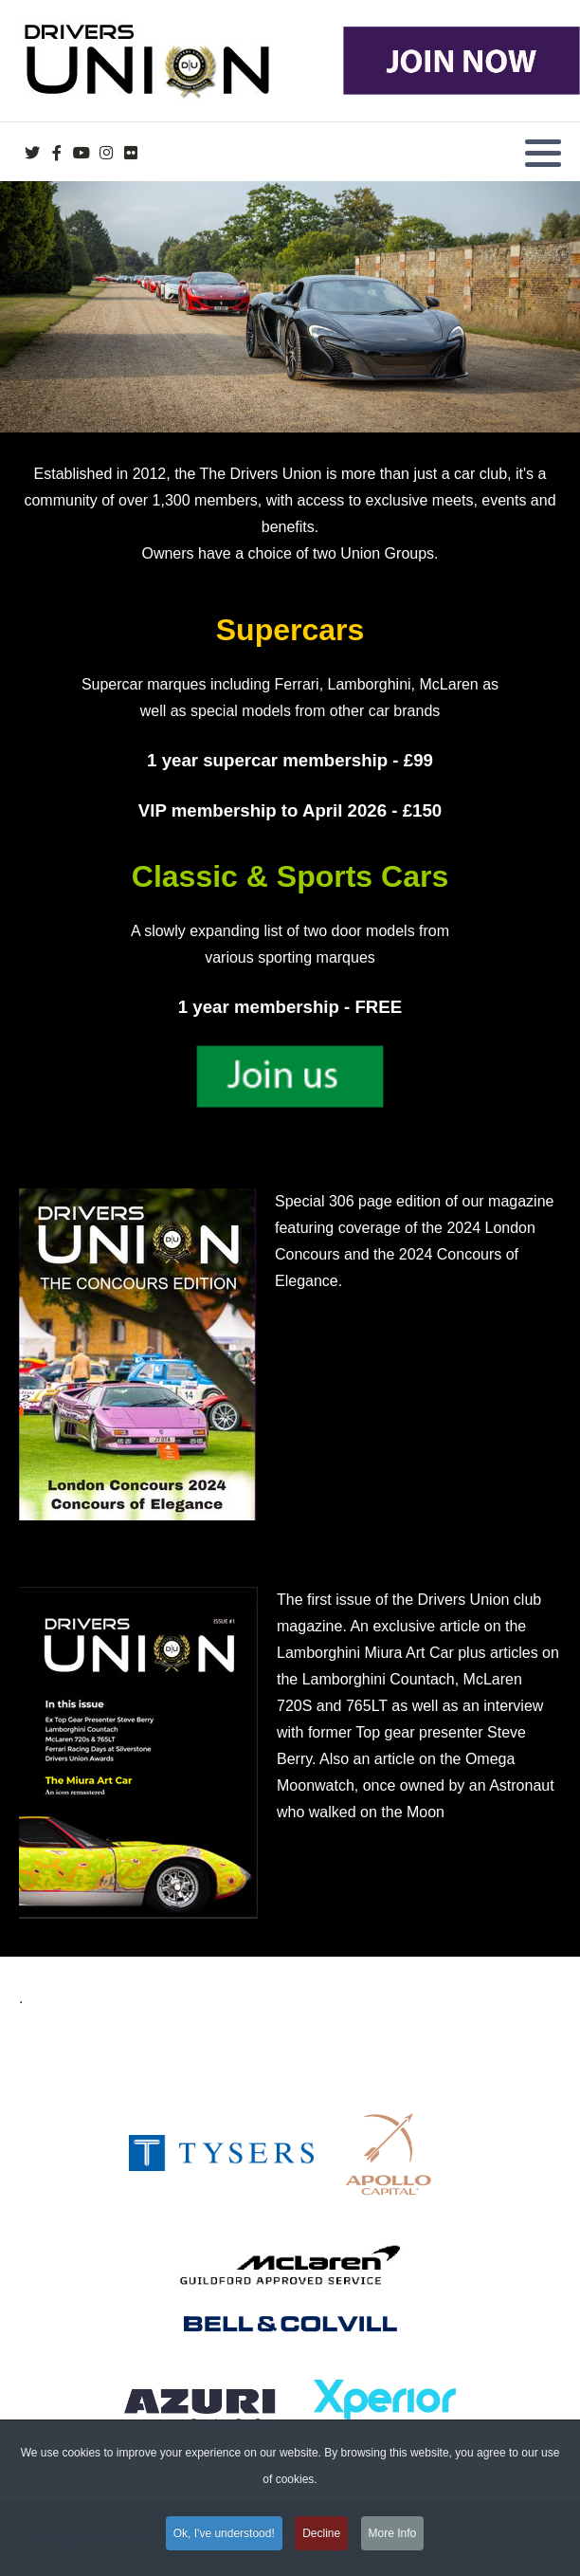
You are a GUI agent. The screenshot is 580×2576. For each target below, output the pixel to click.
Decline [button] (321, 2541)
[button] (543, 153)
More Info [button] (393, 2541)
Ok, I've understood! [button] (224, 2541)
